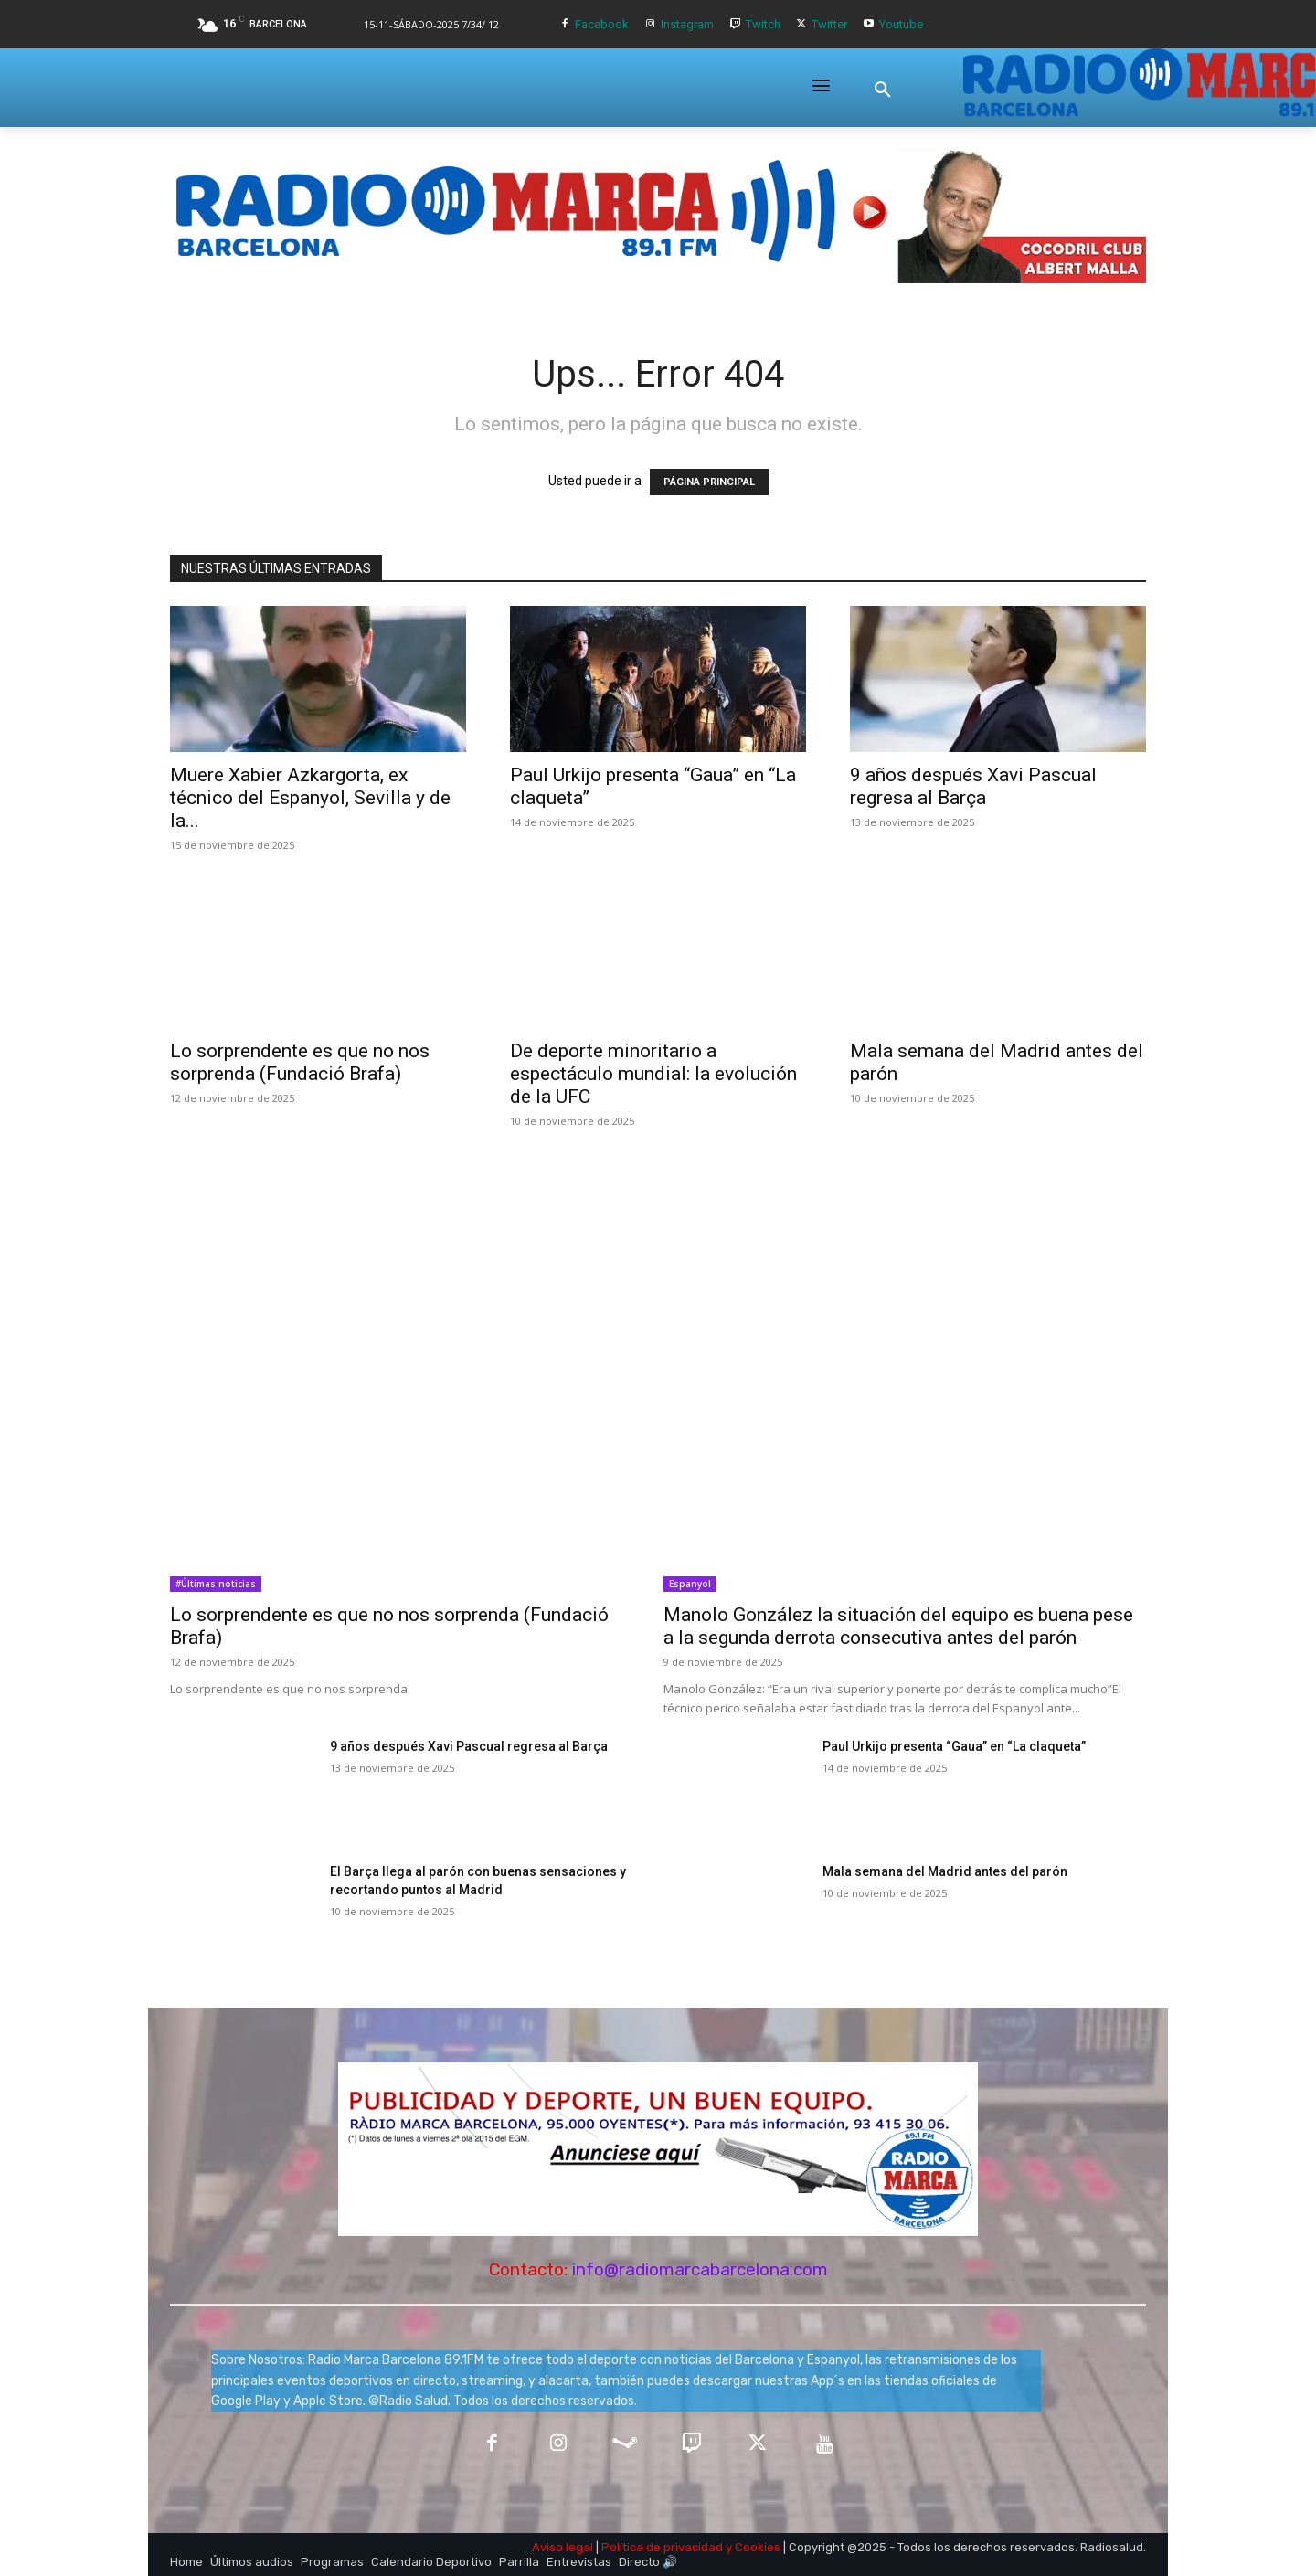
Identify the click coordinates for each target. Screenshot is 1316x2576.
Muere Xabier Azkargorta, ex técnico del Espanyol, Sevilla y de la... (310, 798)
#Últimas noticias (215, 1583)
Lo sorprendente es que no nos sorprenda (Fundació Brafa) (300, 1062)
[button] (882, 90)
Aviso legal (562, 2547)
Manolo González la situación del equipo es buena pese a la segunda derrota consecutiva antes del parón (898, 1626)
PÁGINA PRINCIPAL (709, 482)
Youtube (901, 24)
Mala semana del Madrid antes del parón (944, 1871)
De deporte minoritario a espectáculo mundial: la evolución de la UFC (653, 1074)
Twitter (829, 24)
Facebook (602, 24)
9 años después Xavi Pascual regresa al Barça (973, 786)
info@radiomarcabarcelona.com (700, 2269)
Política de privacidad (662, 2547)
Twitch (763, 24)
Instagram (687, 24)
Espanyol (690, 1583)
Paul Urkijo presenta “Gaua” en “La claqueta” (954, 1746)
